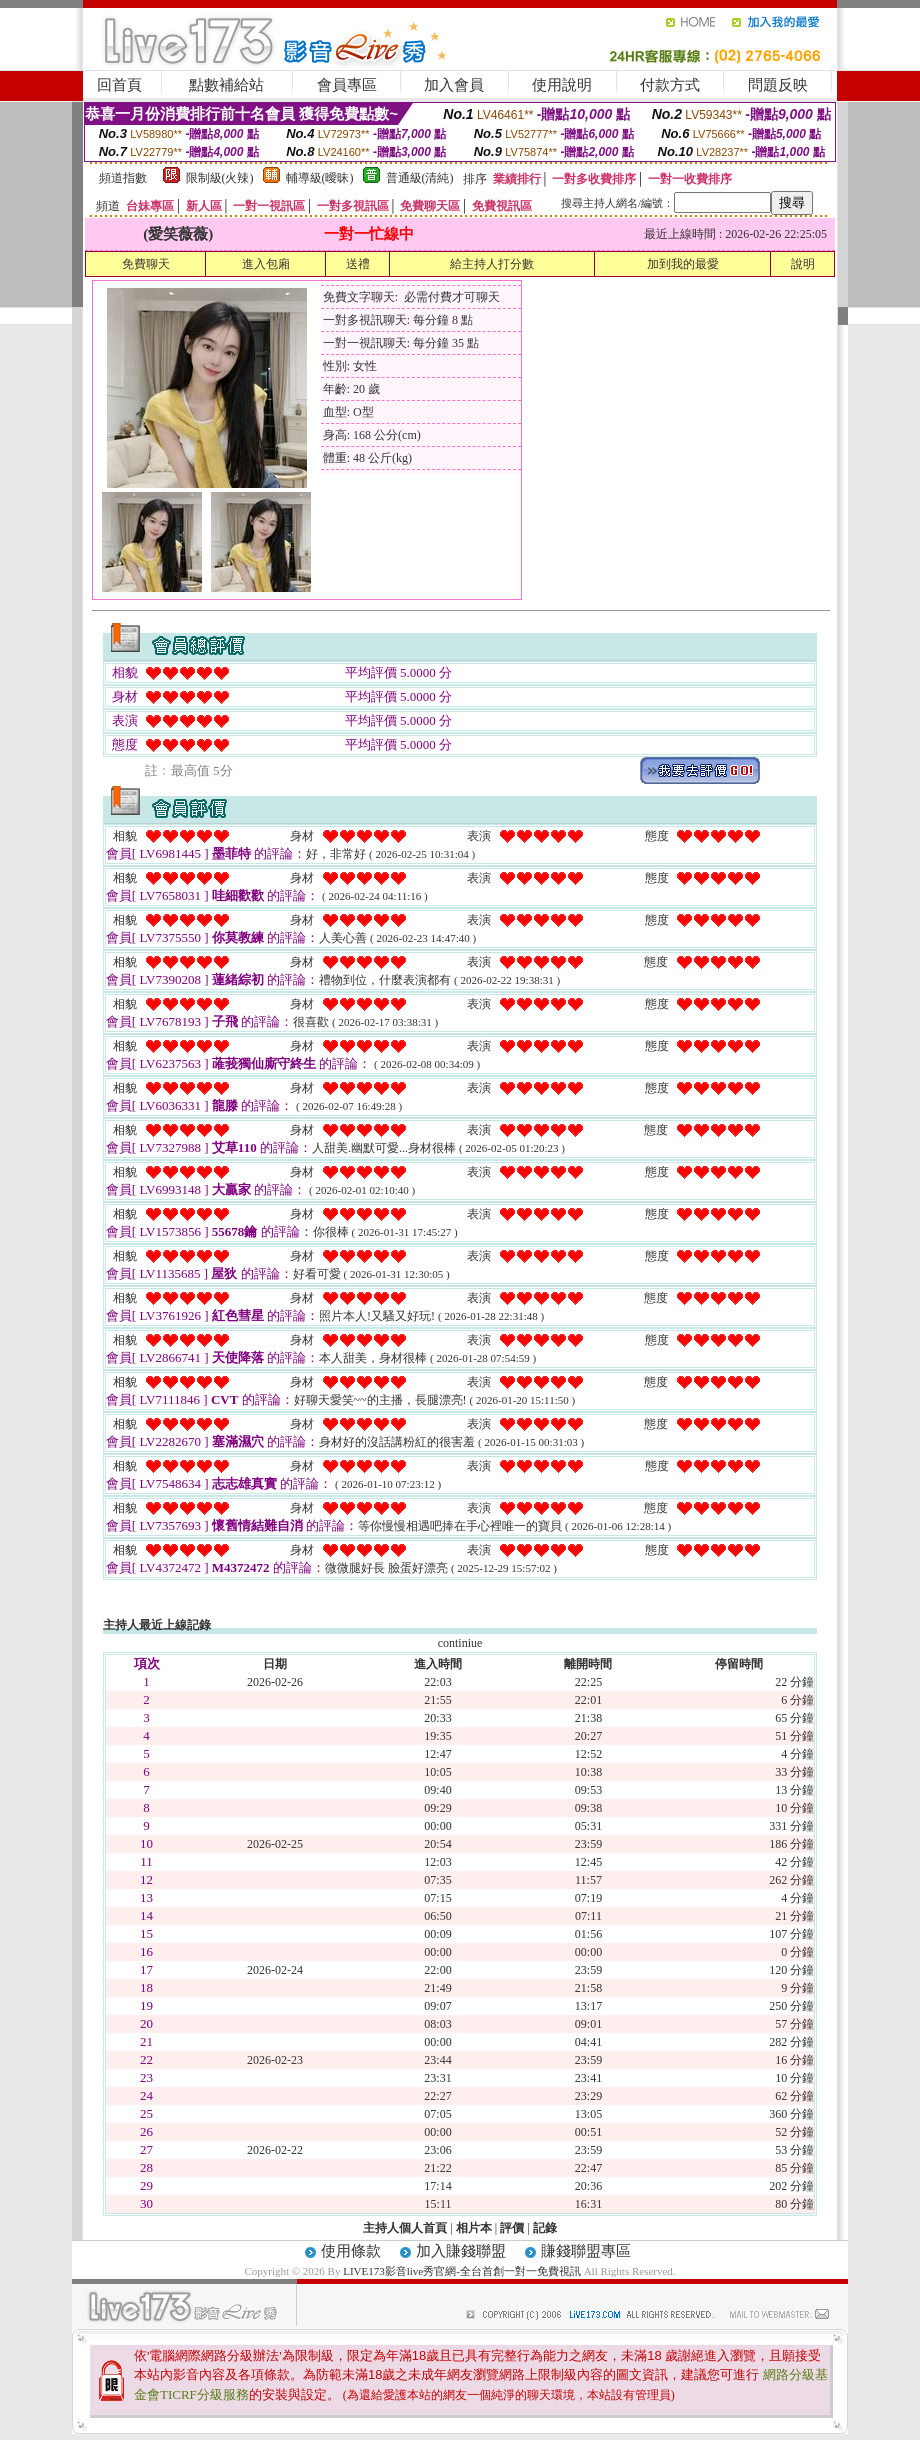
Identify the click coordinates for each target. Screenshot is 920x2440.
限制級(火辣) (220, 178)
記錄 (545, 2228)
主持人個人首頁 (405, 2228)
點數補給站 (226, 85)
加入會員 (454, 85)
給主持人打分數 (492, 264)
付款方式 (670, 85)
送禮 (358, 264)
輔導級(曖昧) (320, 178)
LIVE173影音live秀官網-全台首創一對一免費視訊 (462, 2271)
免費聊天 (146, 264)
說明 (803, 264)
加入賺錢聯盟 (461, 2251)
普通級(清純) (420, 178)
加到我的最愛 (683, 264)
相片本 (474, 2228)
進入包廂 (266, 264)
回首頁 (119, 85)
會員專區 (347, 85)
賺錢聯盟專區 (586, 2251)
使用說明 (562, 85)
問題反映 (778, 85)
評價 (512, 2228)
